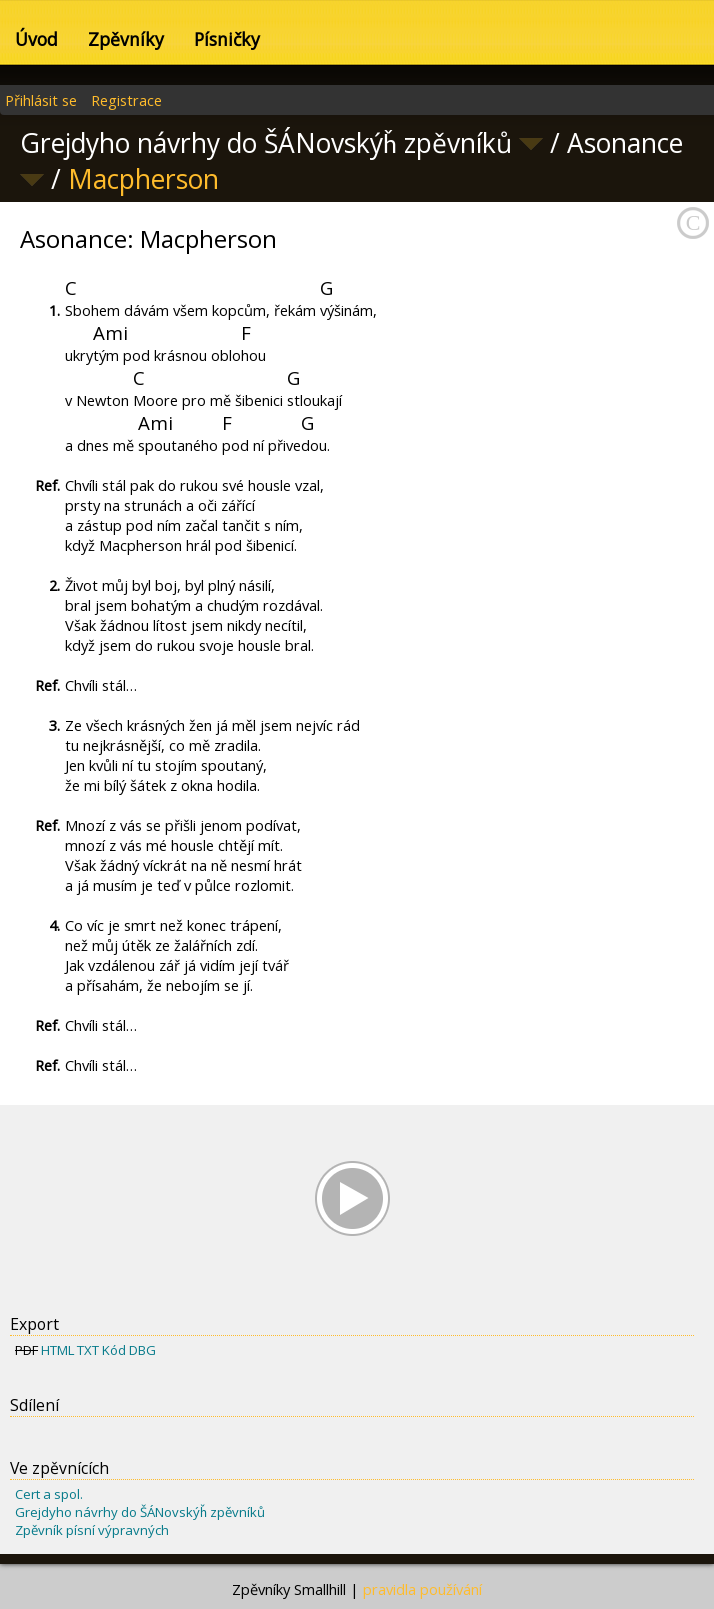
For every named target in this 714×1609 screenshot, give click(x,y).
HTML (57, 1350)
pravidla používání (422, 1589)
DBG (142, 1350)
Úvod (36, 39)
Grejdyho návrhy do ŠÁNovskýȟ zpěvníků (140, 1512)
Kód (114, 1350)
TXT (88, 1350)
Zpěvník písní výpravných (92, 1530)
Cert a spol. (49, 1494)
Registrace (126, 100)
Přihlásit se (41, 100)
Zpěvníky (126, 39)
